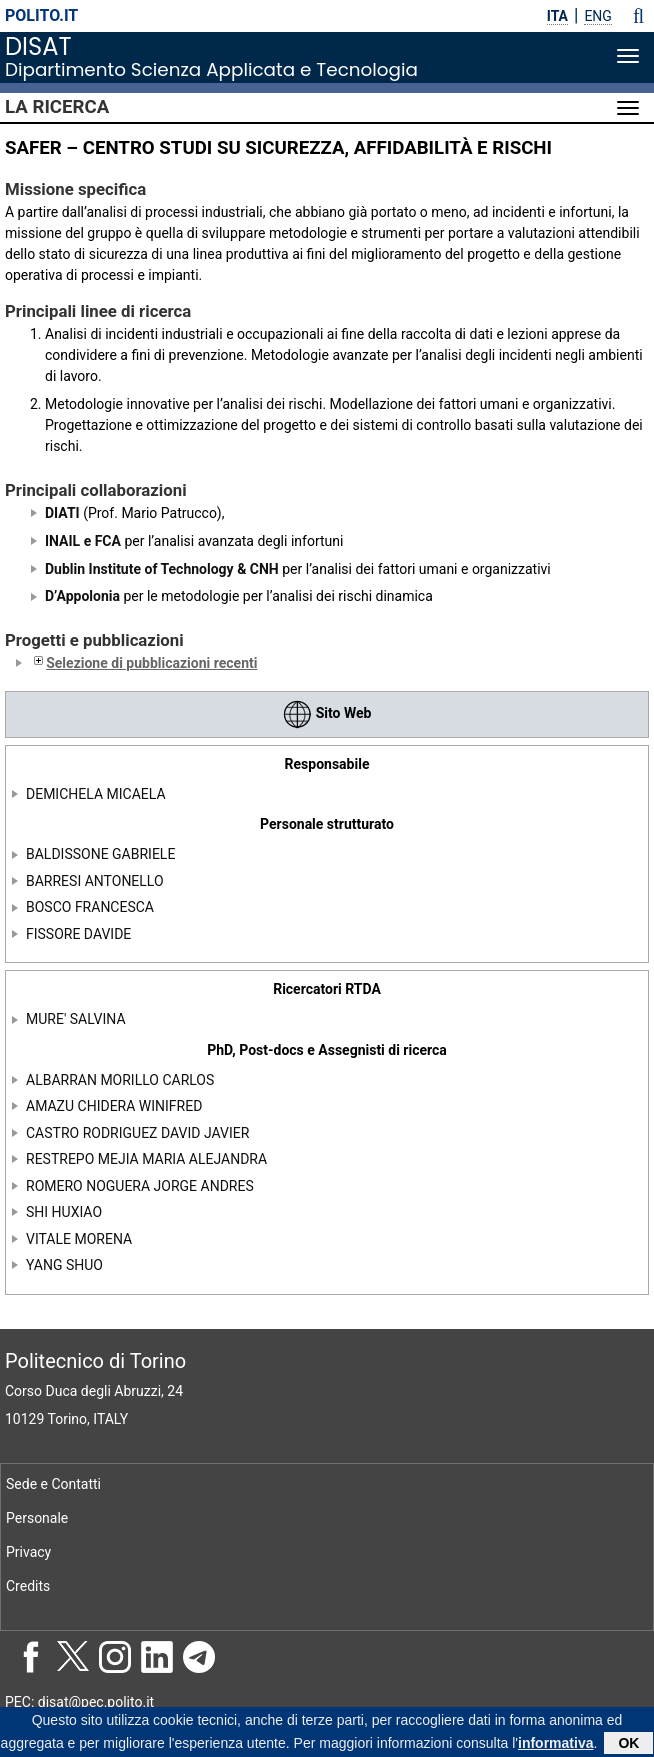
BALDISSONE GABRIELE (100, 854)
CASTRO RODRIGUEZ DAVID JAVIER (137, 1133)
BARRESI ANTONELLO (95, 881)
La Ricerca (57, 107)
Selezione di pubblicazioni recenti (143, 663)
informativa (555, 1746)
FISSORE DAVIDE (78, 934)
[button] (638, 16)
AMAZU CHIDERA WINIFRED (114, 1106)
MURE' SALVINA (76, 1019)
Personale (37, 1518)
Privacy (28, 1552)
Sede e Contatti (53, 1484)
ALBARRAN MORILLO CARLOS (120, 1080)
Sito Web (327, 713)
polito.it (41, 15)
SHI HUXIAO (64, 1212)
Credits (28, 1586)
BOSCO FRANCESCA (90, 907)
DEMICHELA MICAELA (96, 794)
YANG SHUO (64, 1265)
